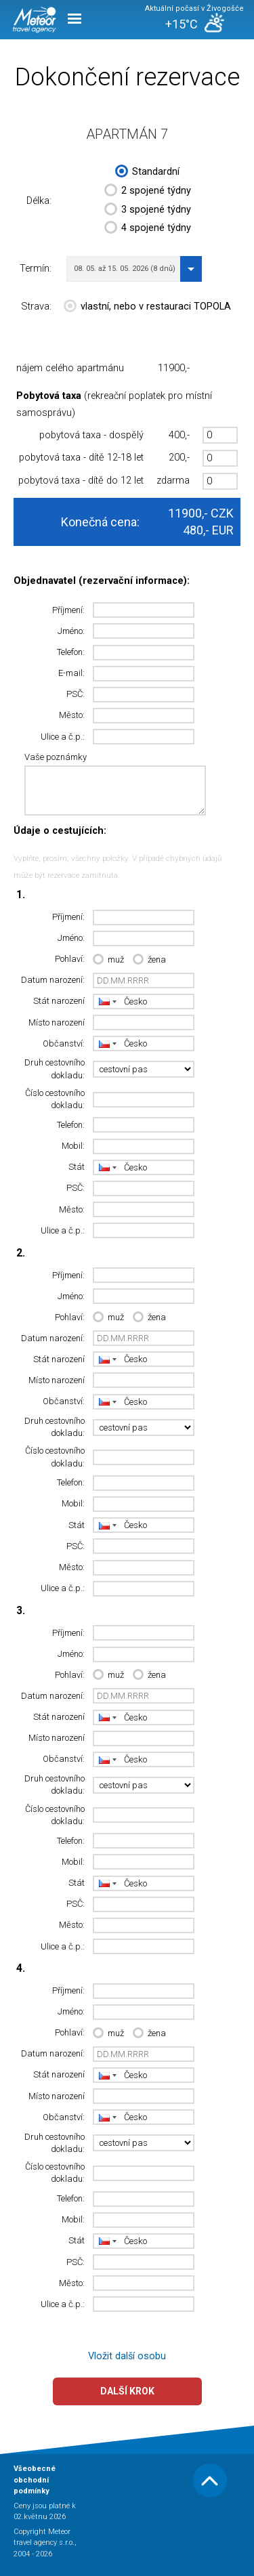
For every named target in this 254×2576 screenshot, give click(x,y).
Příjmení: (68, 610)
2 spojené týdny (147, 191)
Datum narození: (53, 980)
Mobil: (73, 1146)
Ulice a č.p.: (63, 737)
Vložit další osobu (127, 2356)
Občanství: (64, 1043)
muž (108, 960)
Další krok (127, 2391)
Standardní (147, 173)
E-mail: (71, 673)
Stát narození (59, 1001)
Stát (76, 1167)
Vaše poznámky (55, 757)
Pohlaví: (70, 959)
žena (149, 960)
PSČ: (75, 694)
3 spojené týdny (147, 210)
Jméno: (71, 631)
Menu (74, 19)
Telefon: (71, 652)
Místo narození (56, 1022)
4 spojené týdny (147, 229)
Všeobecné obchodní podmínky (35, 2479)
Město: (72, 715)
